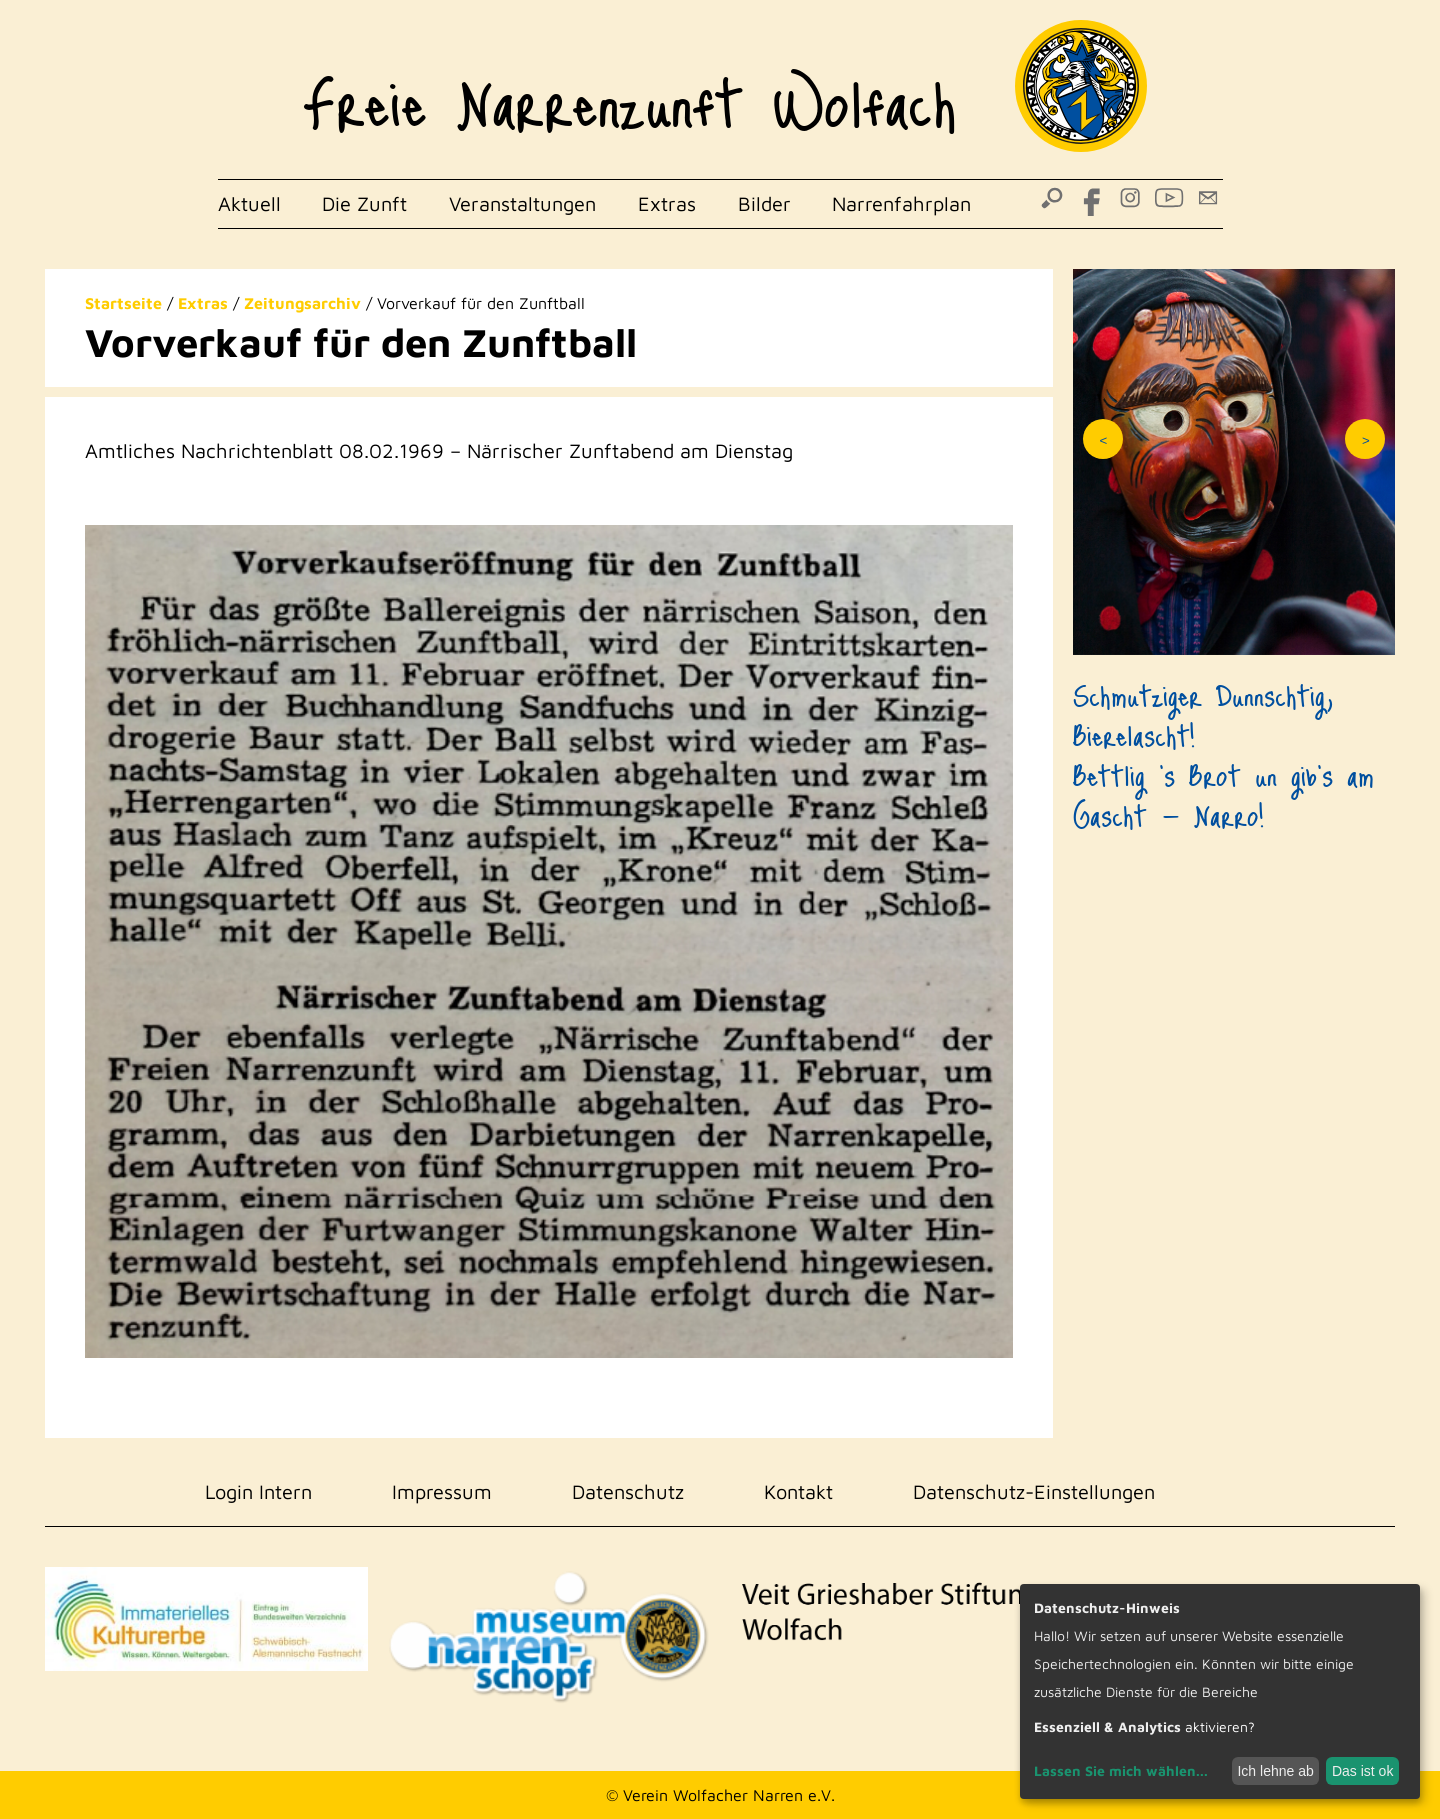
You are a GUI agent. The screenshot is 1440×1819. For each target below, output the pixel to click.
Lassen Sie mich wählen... (1121, 1770)
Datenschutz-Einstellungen (1034, 1491)
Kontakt (798, 1491)
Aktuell (249, 203)
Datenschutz (628, 1491)
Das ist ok (1362, 1771)
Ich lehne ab (1275, 1771)
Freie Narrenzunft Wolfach (629, 90)
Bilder (764, 203)
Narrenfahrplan (901, 203)
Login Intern (258, 1491)
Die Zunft (364, 203)
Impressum (442, 1491)
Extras (667, 203)
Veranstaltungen (522, 203)
